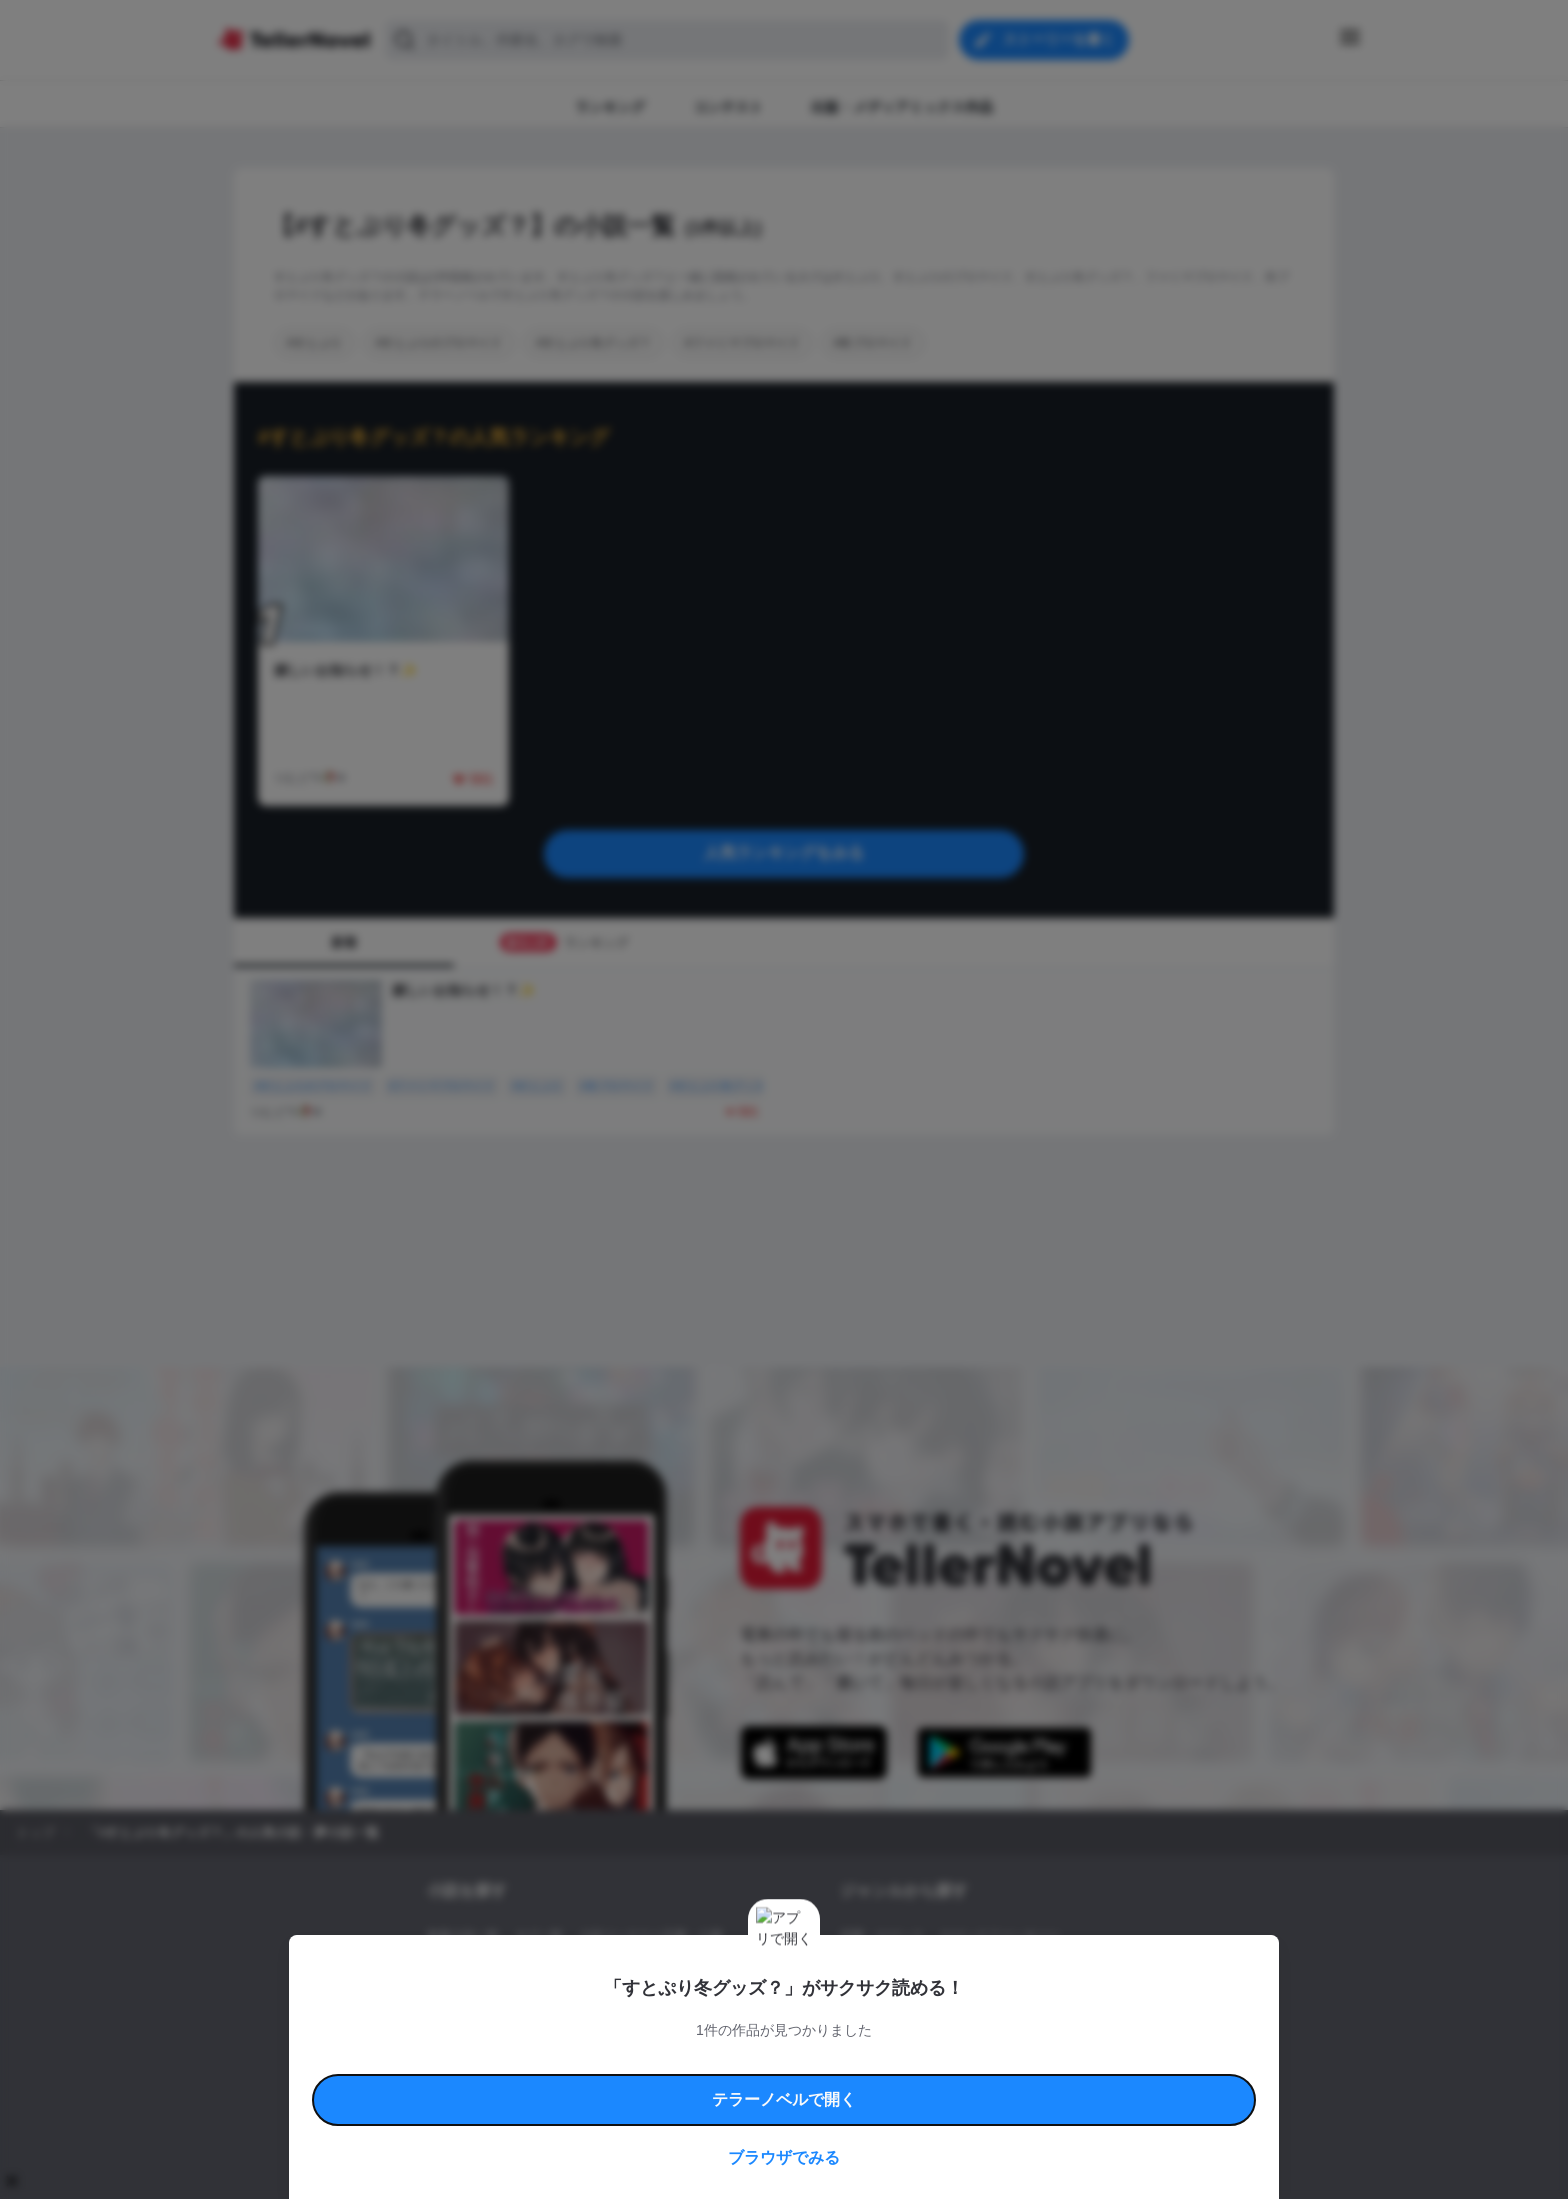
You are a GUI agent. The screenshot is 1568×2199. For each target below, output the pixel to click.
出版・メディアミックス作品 (505, 1970)
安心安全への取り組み (842, 2060)
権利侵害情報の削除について (625, 2083)
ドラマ (889, 2004)
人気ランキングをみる (784, 852)
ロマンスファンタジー (1000, 1936)
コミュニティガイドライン (716, 2060)
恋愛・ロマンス (882, 1936)
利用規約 (484, 2060)
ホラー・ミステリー (1057, 1970)
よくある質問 (1074, 2060)
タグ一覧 (539, 1936)
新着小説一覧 (463, 1936)
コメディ (947, 2004)
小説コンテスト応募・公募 (651, 1936)
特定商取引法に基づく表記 (968, 2060)
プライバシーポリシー (902, 2083)
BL (847, 2004)
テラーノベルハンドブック (580, 2060)
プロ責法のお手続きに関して (771, 2083)
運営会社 (988, 2083)
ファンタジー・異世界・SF (913, 1970)
